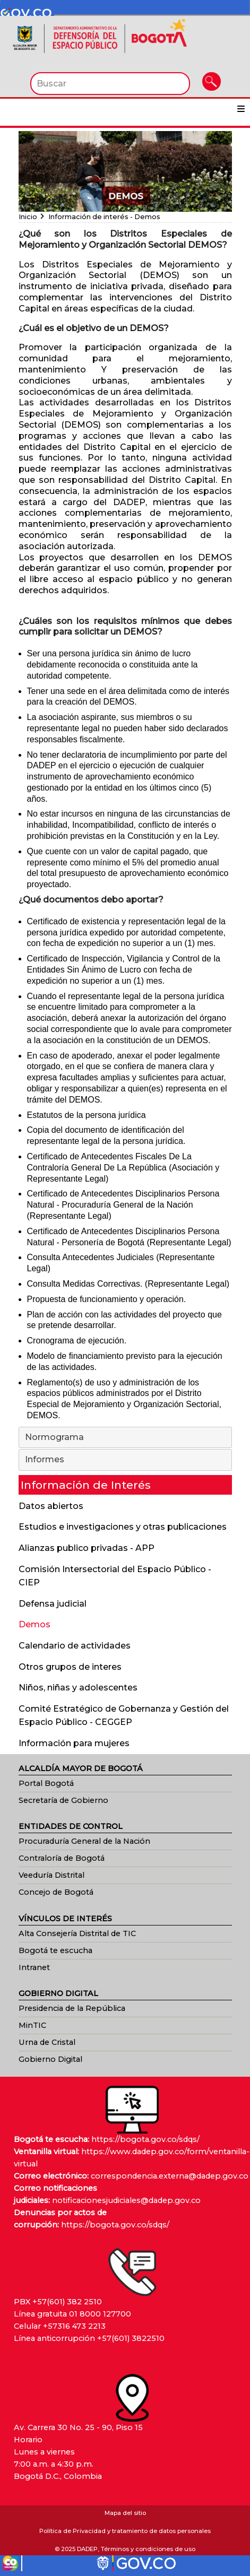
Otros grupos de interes (70, 1667)
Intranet (34, 1967)
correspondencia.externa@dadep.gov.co (169, 2176)
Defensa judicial (53, 1604)
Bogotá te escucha (55, 1950)
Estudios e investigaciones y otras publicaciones (123, 1527)
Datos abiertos (51, 1506)
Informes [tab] (126, 1460)
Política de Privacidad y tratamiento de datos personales (125, 2531)
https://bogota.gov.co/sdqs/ (145, 2139)
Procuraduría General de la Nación (84, 1841)
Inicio (28, 217)
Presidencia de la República (72, 2008)
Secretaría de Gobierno (63, 1800)
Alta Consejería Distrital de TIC (77, 1933)
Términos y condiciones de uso (148, 2549)
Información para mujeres (74, 1743)
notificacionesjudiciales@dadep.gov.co (126, 2200)
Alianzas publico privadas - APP (86, 1548)
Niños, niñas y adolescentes (78, 1687)
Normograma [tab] (126, 1437)
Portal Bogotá (46, 1783)
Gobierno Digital (50, 2059)
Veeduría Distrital (51, 1875)
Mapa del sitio (125, 2513)
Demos (34, 1624)
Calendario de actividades (75, 1646)
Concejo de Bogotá (56, 1892)
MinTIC (32, 2025)
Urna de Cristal (47, 2042)
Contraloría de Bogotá (62, 1858)
